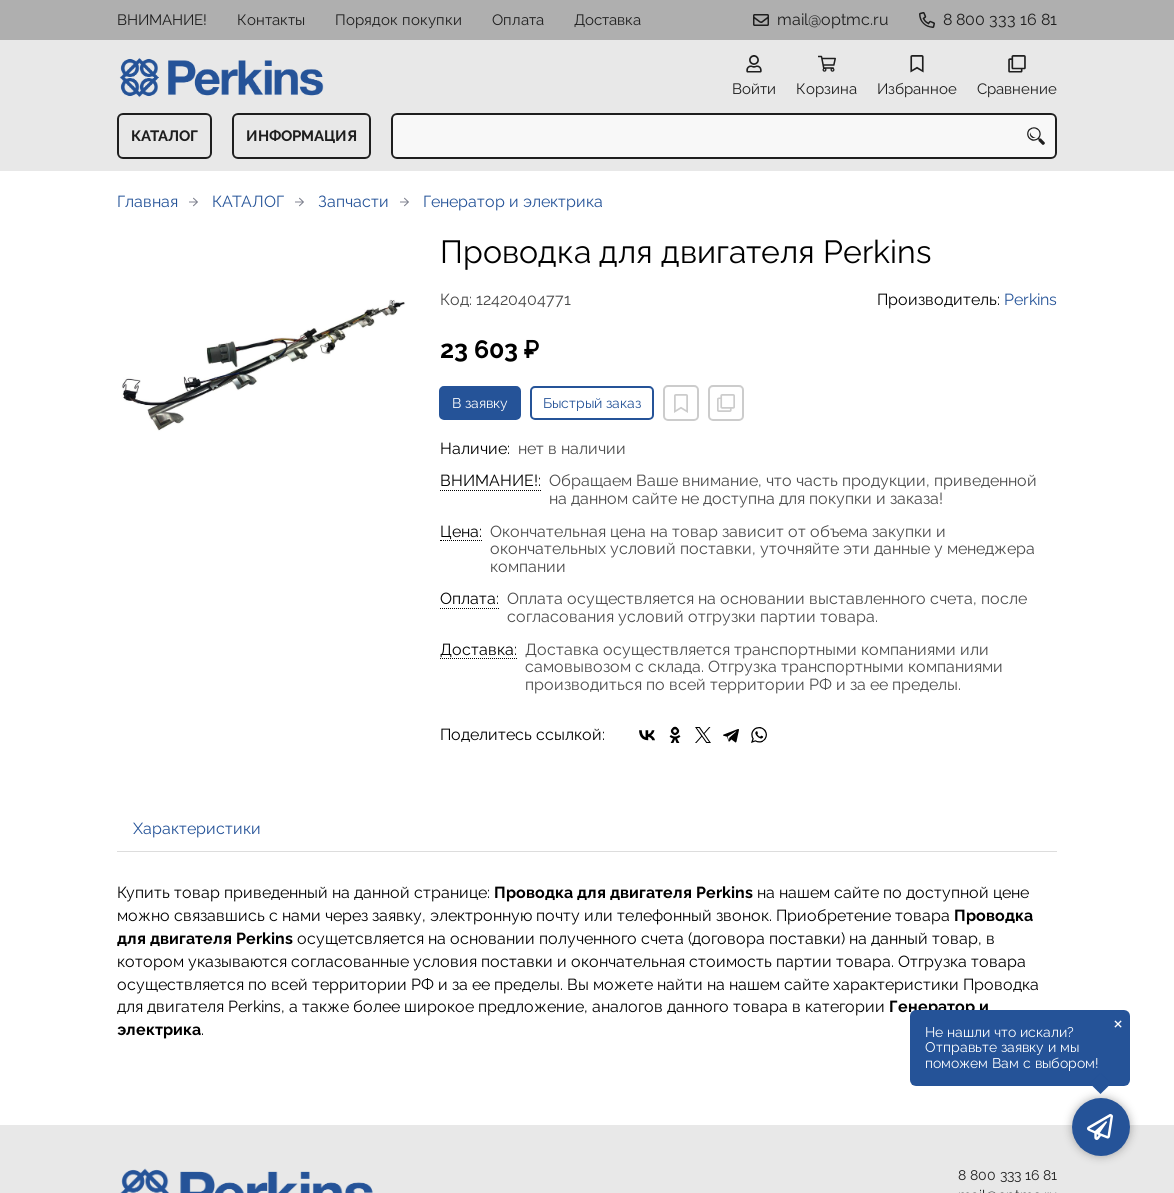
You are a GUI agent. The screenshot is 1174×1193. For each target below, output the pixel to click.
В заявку (480, 403)
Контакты (271, 20)
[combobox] (724, 136)
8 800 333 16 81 (1000, 19)
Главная (147, 201)
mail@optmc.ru (833, 19)
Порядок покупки (398, 20)
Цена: (461, 532)
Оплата (518, 20)
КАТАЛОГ (164, 136)
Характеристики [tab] (197, 828)
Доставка (607, 20)
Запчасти (353, 201)
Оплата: (469, 599)
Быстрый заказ (592, 403)
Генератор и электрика (513, 201)
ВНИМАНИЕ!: (490, 481)
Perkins (1030, 299)
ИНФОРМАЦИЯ (301, 136)
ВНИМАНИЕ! (162, 20)
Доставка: (478, 650)
